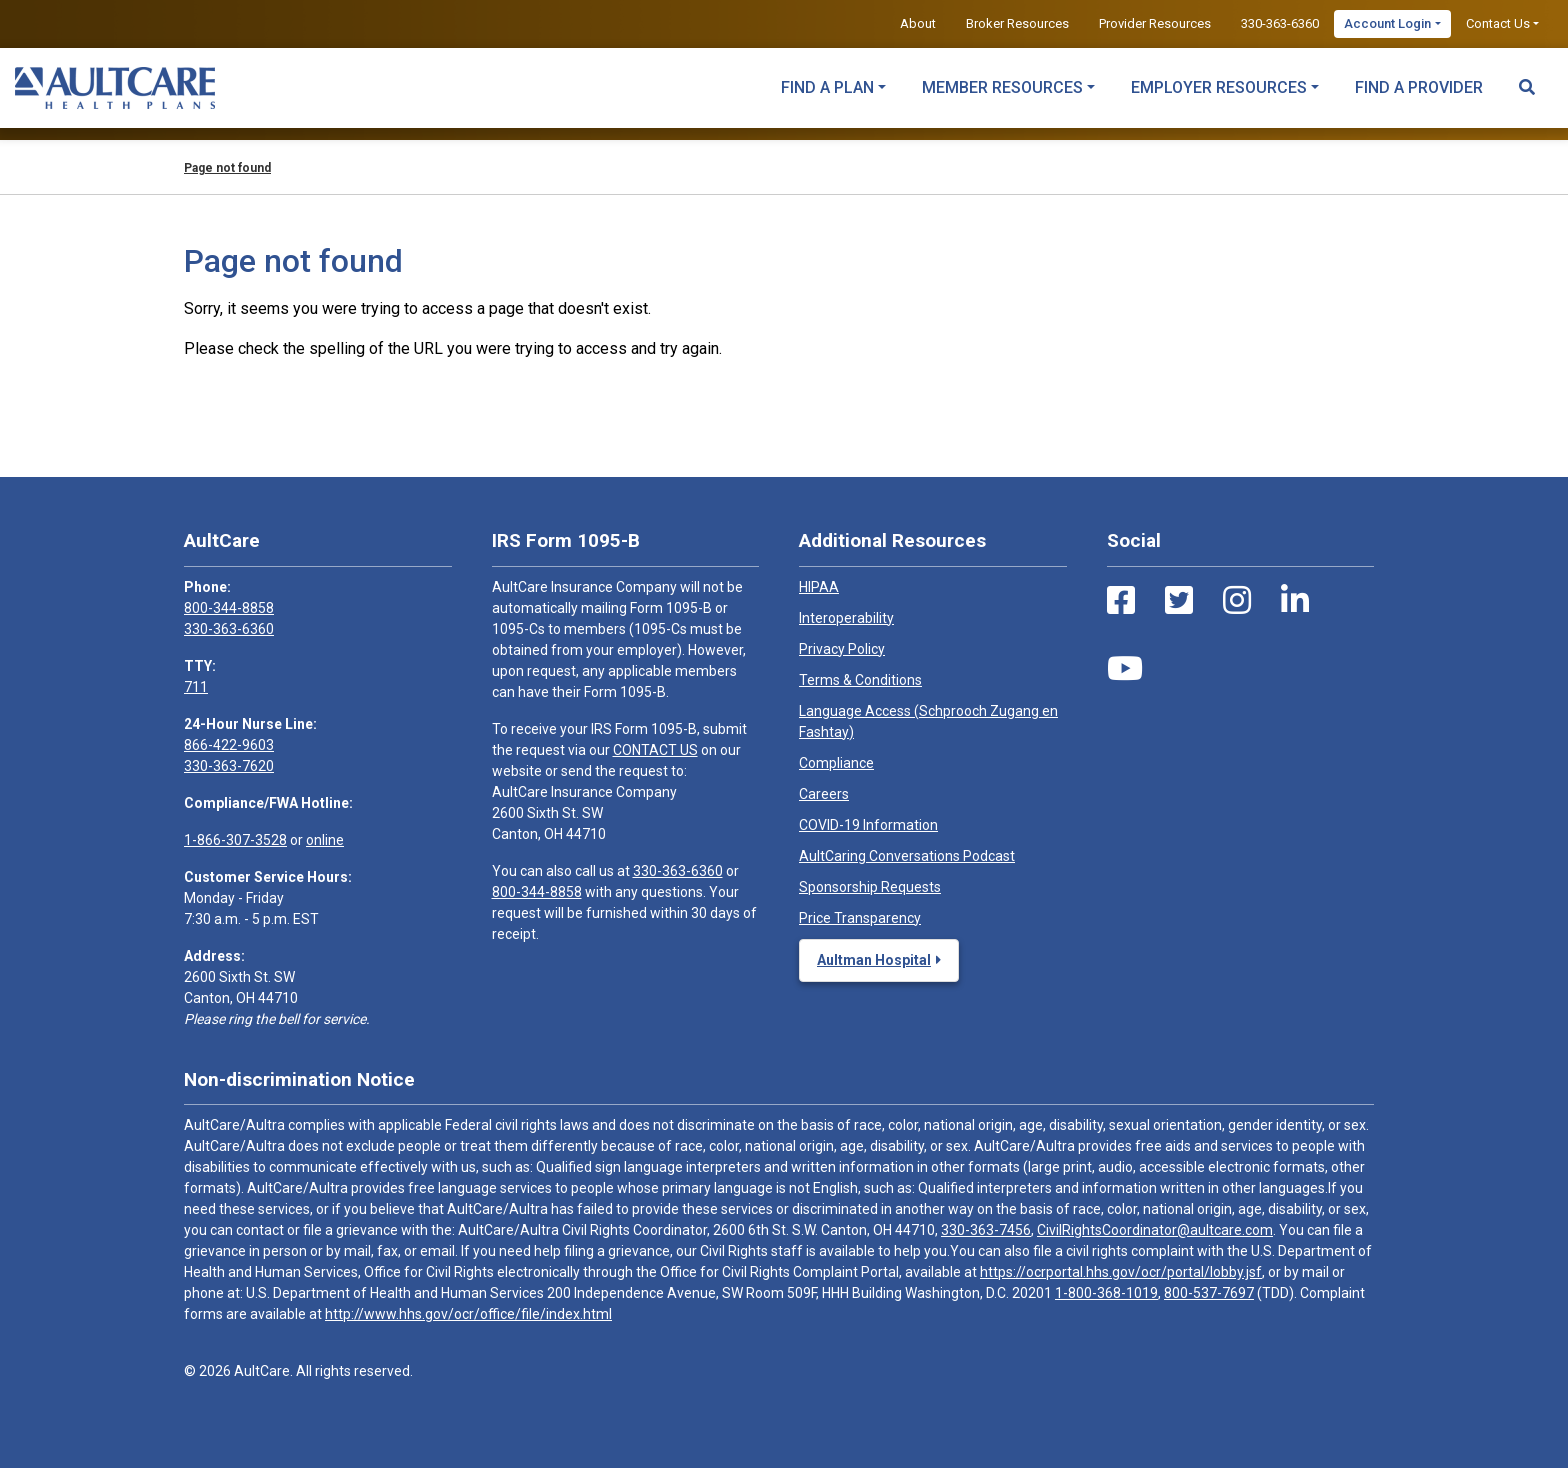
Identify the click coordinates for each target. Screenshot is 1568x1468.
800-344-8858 (229, 608)
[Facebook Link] (1121, 601)
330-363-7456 (986, 1230)
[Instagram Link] (1237, 601)
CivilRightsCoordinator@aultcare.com (1155, 1230)
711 (196, 687)
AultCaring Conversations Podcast (907, 856)
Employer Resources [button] (1219, 87)
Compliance (836, 763)
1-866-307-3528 (235, 840)
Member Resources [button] (1002, 87)
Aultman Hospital (874, 960)
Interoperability (846, 618)
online (325, 840)
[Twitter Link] (1179, 601)
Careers (824, 794)
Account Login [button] (1387, 23)
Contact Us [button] (1498, 23)
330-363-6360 (1280, 23)
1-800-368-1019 (1106, 1293)
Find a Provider (1419, 87)
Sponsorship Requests (870, 887)
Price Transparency (860, 918)
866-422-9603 (229, 745)
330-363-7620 (229, 766)
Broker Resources (1017, 23)
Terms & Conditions (860, 680)
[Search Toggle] (1527, 78)
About (918, 23)
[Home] (115, 88)
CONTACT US (655, 750)
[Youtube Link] (1125, 669)
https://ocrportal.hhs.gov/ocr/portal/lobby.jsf (1121, 1272)
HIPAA (819, 587)
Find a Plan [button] (827, 87)
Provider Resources (1155, 23)
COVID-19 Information (868, 825)
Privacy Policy (842, 649)
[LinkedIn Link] (1295, 601)
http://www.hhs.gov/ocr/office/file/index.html (468, 1314)
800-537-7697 (1209, 1293)
